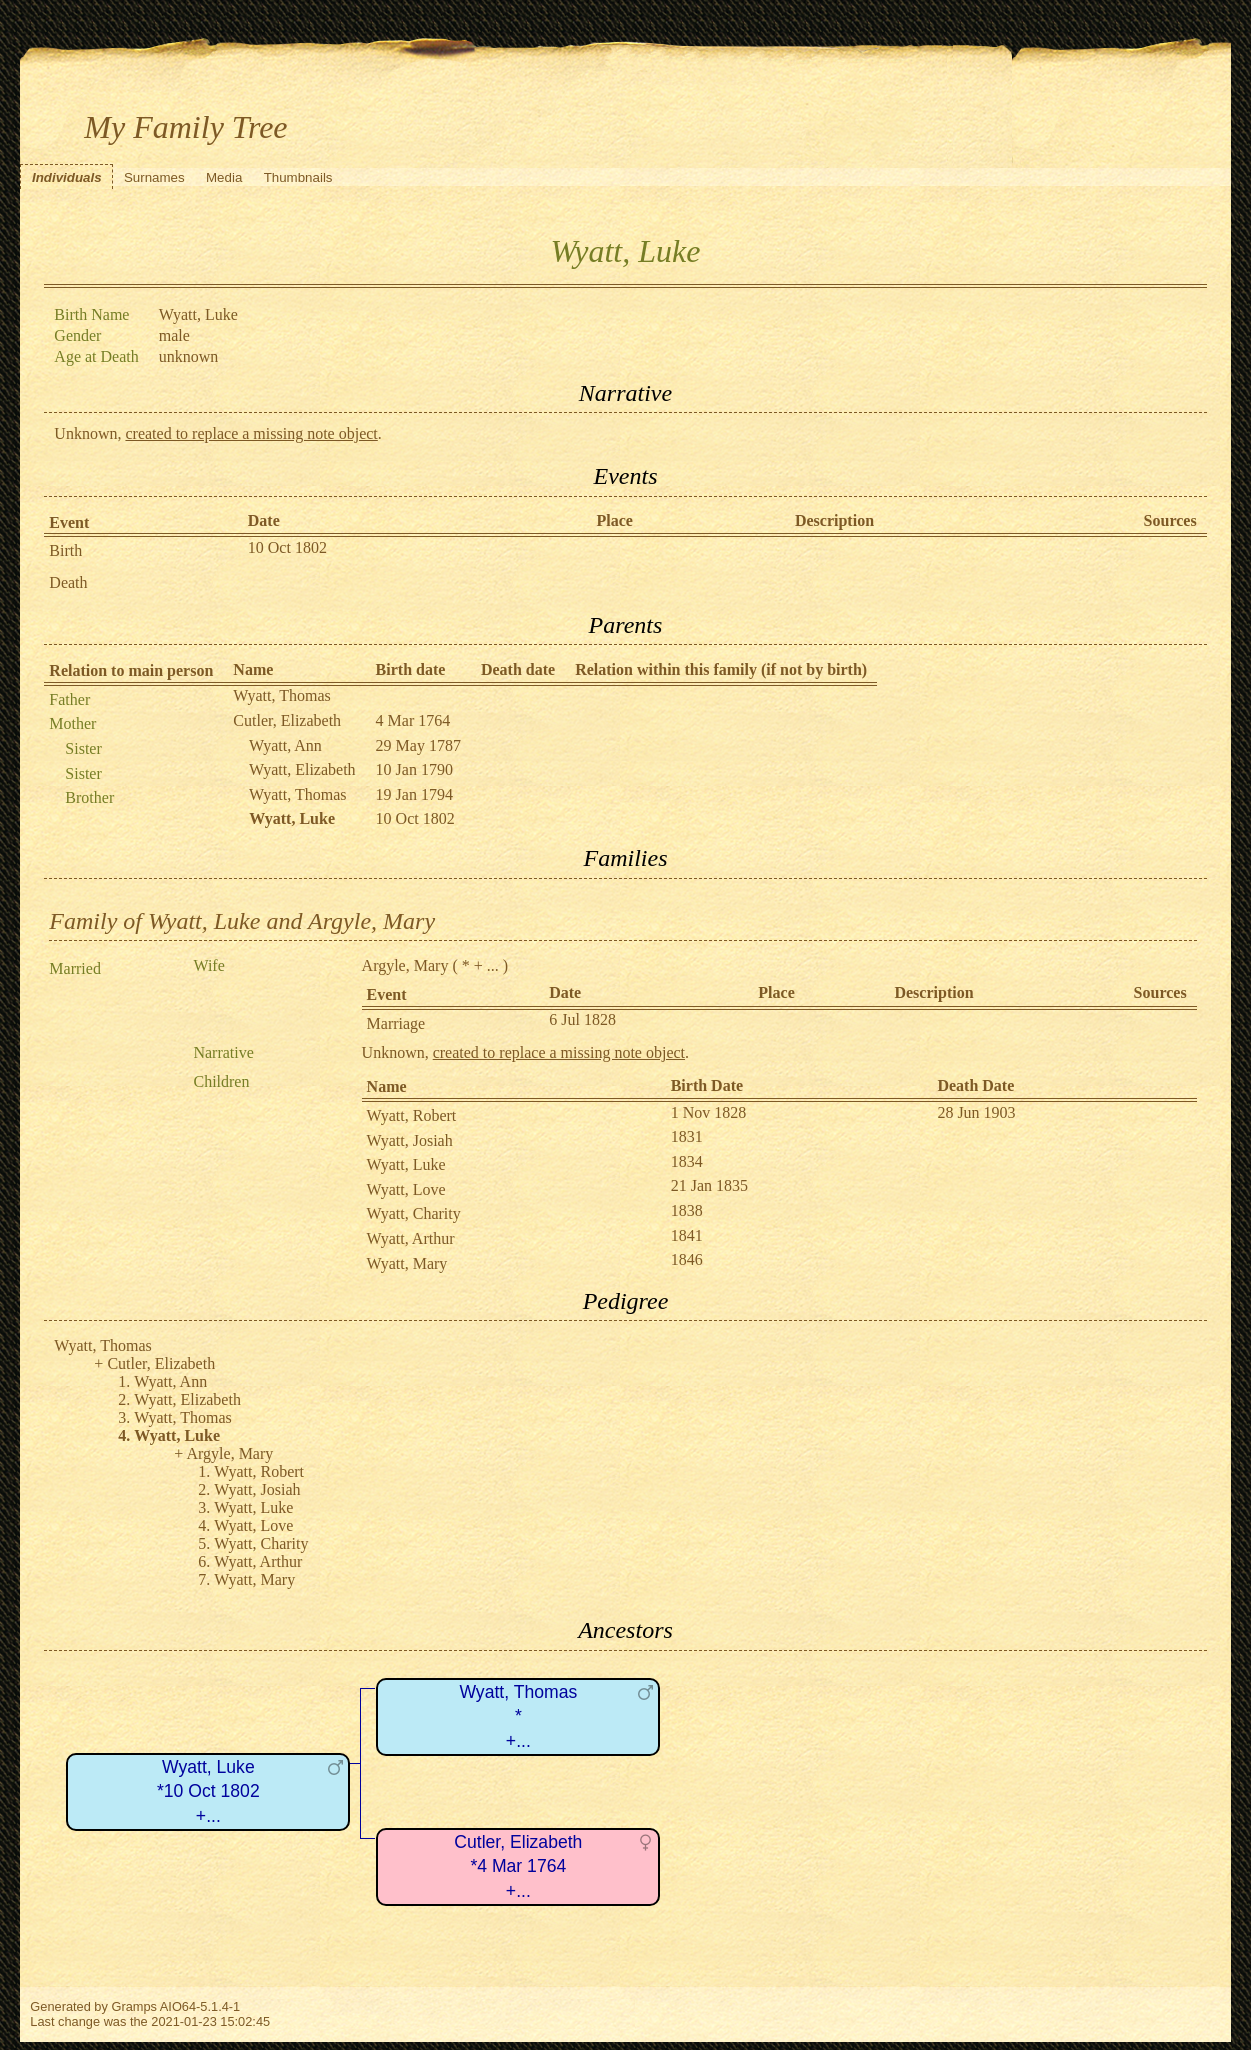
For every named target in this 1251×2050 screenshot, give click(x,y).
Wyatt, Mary (407, 1263)
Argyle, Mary (405, 965)
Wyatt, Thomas (281, 695)
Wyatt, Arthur (411, 1238)
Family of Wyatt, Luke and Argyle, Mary (242, 921)
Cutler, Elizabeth (287, 720)
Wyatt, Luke (406, 1164)
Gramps (134, 2006)
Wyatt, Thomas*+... (518, 1716)
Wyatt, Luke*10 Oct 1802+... (208, 1791)
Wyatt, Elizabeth (302, 769)
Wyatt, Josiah (410, 1140)
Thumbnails (298, 177)
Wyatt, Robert (412, 1115)
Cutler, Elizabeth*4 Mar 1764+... (518, 1866)
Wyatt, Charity (414, 1213)
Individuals (67, 177)
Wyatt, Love (406, 1189)
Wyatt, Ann (285, 745)
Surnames (154, 177)
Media (224, 177)
